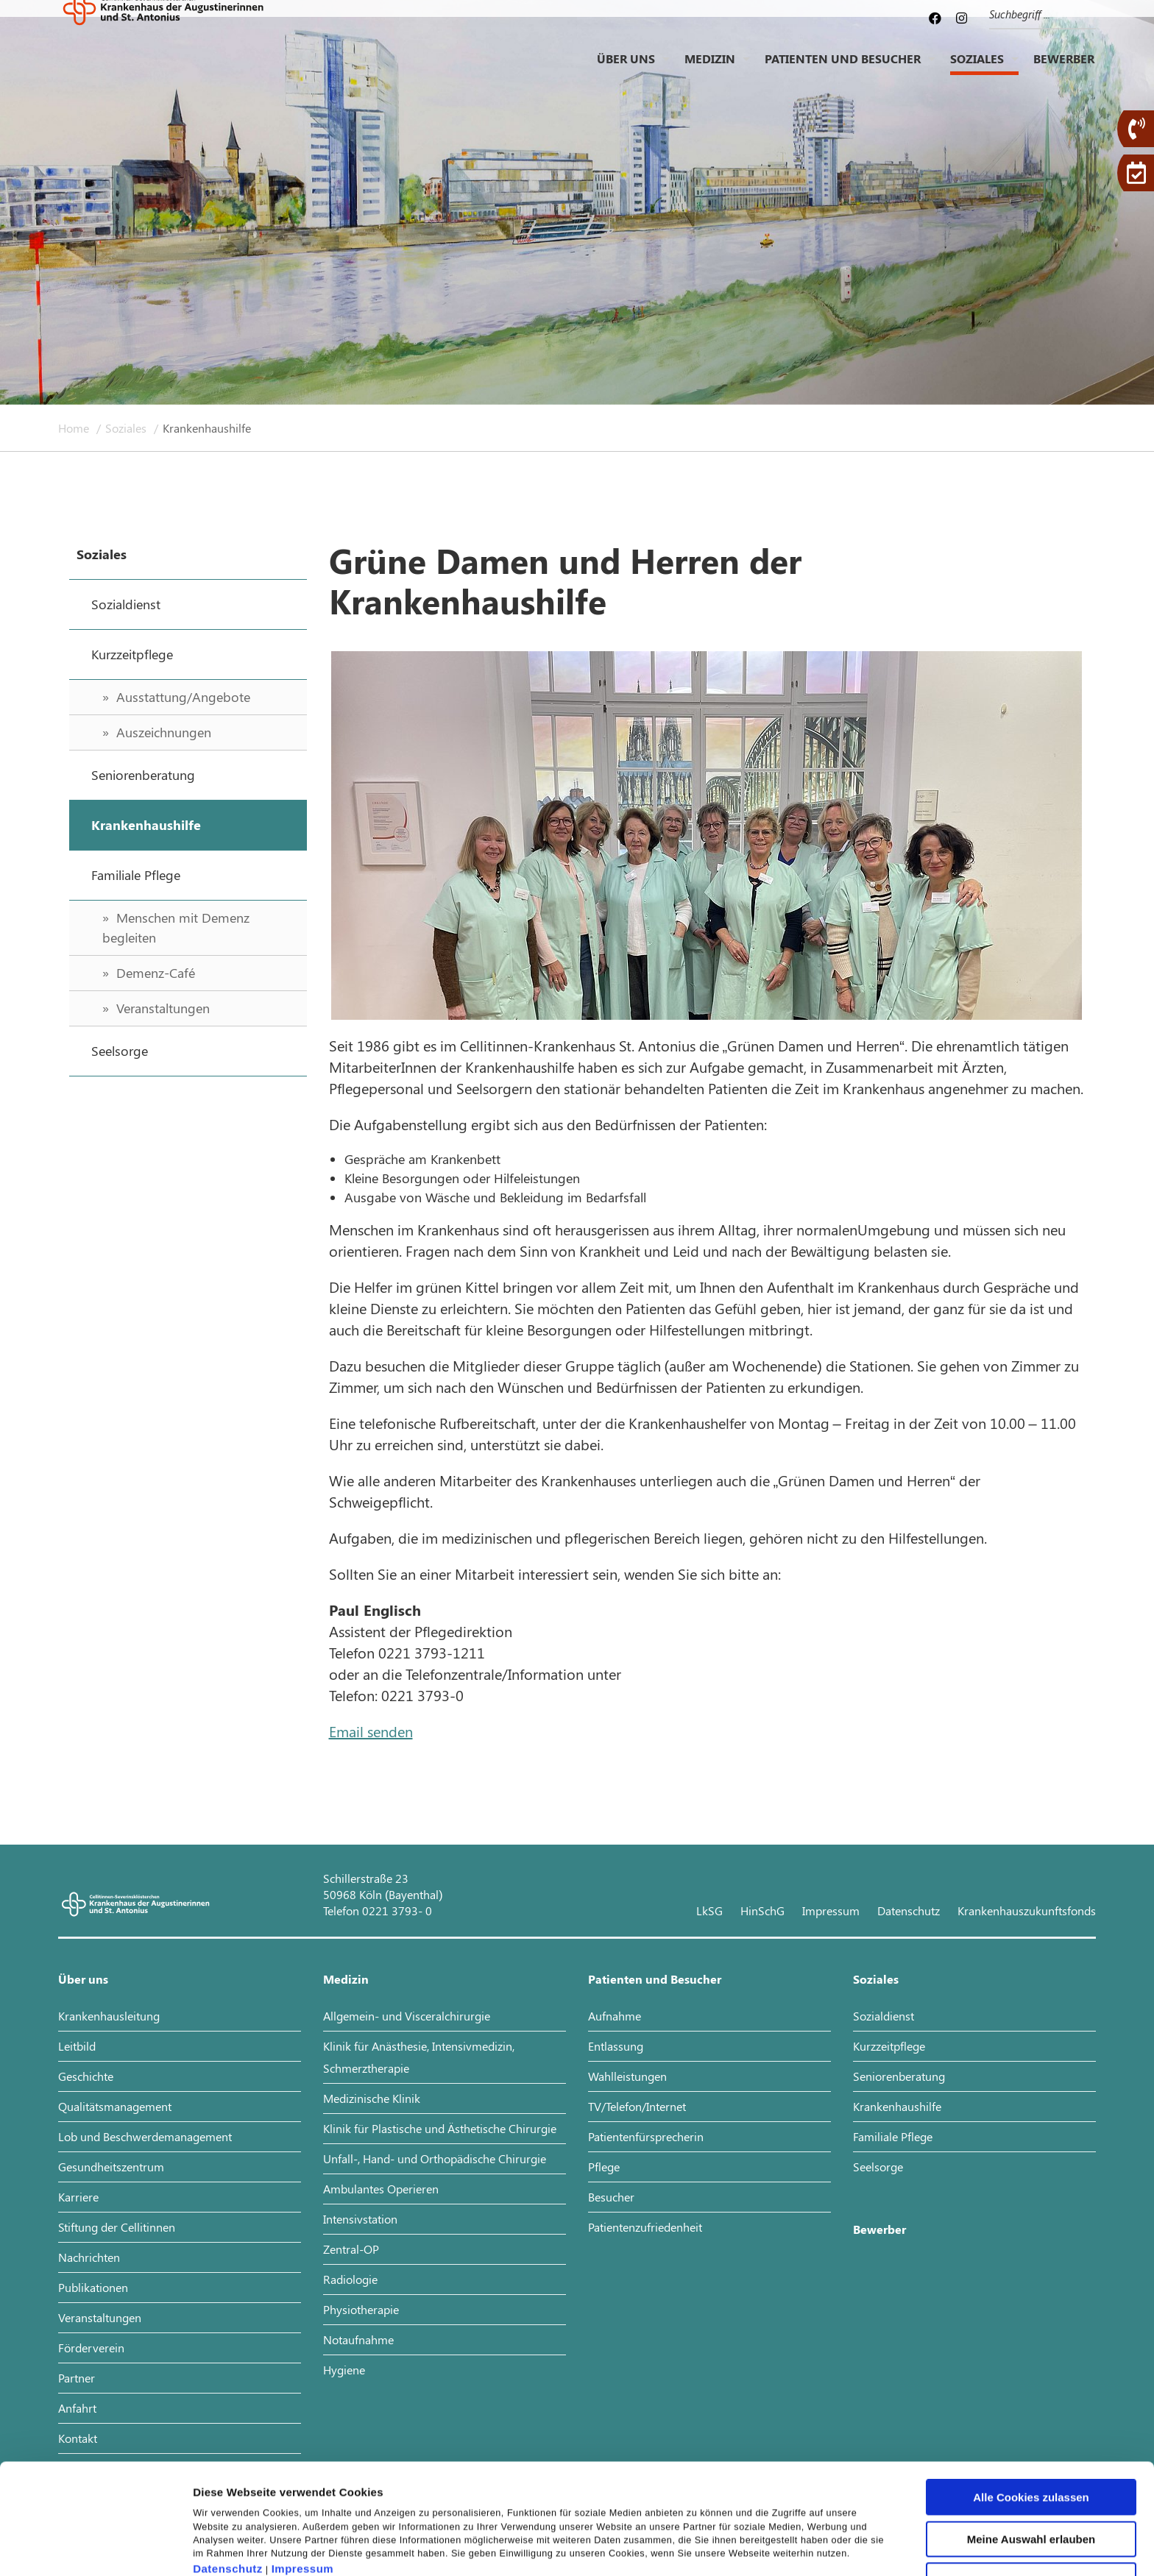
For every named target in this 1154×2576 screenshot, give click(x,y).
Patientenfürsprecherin (646, 2136)
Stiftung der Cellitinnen (116, 2227)
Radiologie (350, 2279)
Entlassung (615, 2046)
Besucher (611, 2196)
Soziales (977, 70)
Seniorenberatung (899, 2076)
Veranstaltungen (99, 2317)
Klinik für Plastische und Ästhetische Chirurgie (439, 2128)
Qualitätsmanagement (114, 2106)
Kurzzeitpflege (889, 2046)
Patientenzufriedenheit (645, 2227)
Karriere (78, 2196)
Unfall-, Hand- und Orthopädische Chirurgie (434, 2158)
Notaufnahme (358, 2339)
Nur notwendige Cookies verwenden (1031, 2504)
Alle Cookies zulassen (1031, 2416)
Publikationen (93, 2287)
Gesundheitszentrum (111, 2166)
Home (75, 428)
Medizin (709, 70)
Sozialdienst (883, 2015)
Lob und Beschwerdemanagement (145, 2136)
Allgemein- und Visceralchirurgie (406, 2015)
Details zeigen (783, 2547)
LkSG (709, 1910)
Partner (76, 2377)
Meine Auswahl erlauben (1031, 2458)
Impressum (303, 2487)
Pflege (604, 2166)
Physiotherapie (361, 2309)
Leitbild (77, 2046)
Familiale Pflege (892, 2136)
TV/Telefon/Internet (637, 2106)
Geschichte (85, 2076)
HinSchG (762, 1910)
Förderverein (91, 2347)
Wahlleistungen (627, 2076)
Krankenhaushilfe (897, 2106)
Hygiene (344, 2369)
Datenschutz (228, 2487)
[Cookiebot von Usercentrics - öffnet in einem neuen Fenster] (95, 2547)
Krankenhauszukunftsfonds (1026, 1910)
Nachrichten (89, 2257)
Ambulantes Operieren (381, 2188)
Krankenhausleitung (109, 2015)
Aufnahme (614, 2015)
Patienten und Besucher (843, 70)
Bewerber (1063, 70)
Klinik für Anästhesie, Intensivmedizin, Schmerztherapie (418, 2057)
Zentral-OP (351, 2249)
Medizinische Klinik (371, 2098)
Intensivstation (360, 2218)
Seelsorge (878, 2166)
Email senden (371, 1731)
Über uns (626, 70)
